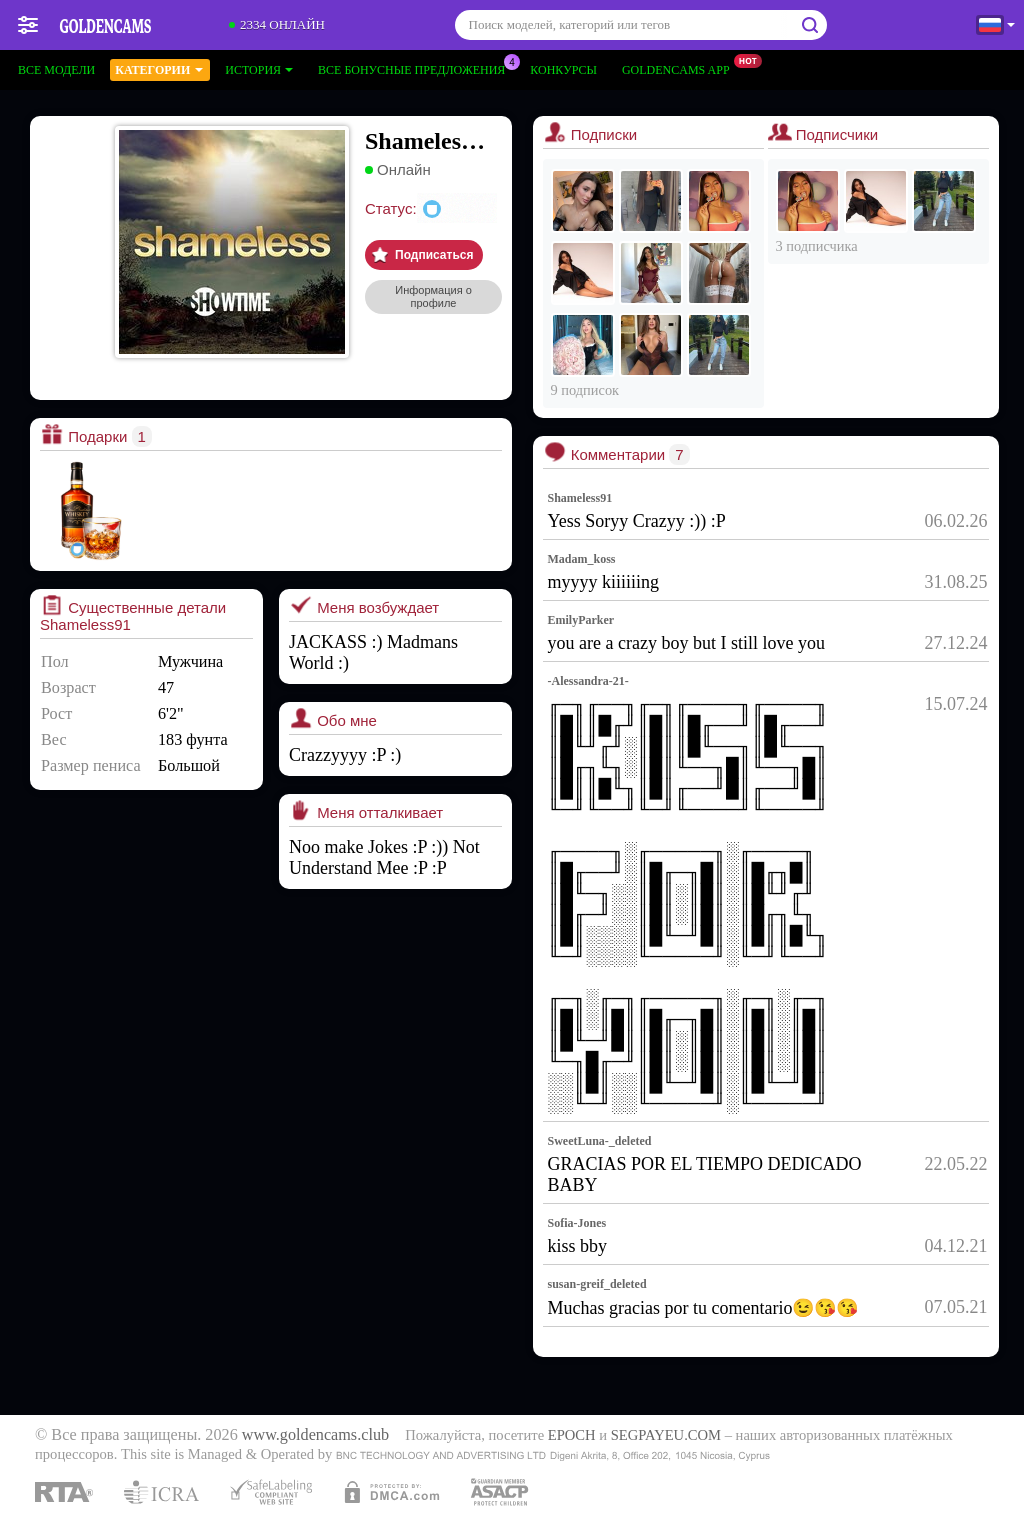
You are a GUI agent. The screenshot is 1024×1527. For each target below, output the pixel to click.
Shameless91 (580, 498)
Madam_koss (582, 559)
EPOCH (572, 1435)
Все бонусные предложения (416, 68)
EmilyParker (581, 620)
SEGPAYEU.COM (666, 1435)
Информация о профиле (433, 296)
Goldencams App (681, 68)
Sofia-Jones (577, 1223)
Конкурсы (563, 70)
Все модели (56, 70)
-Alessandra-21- (588, 681)
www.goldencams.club (315, 1435)
